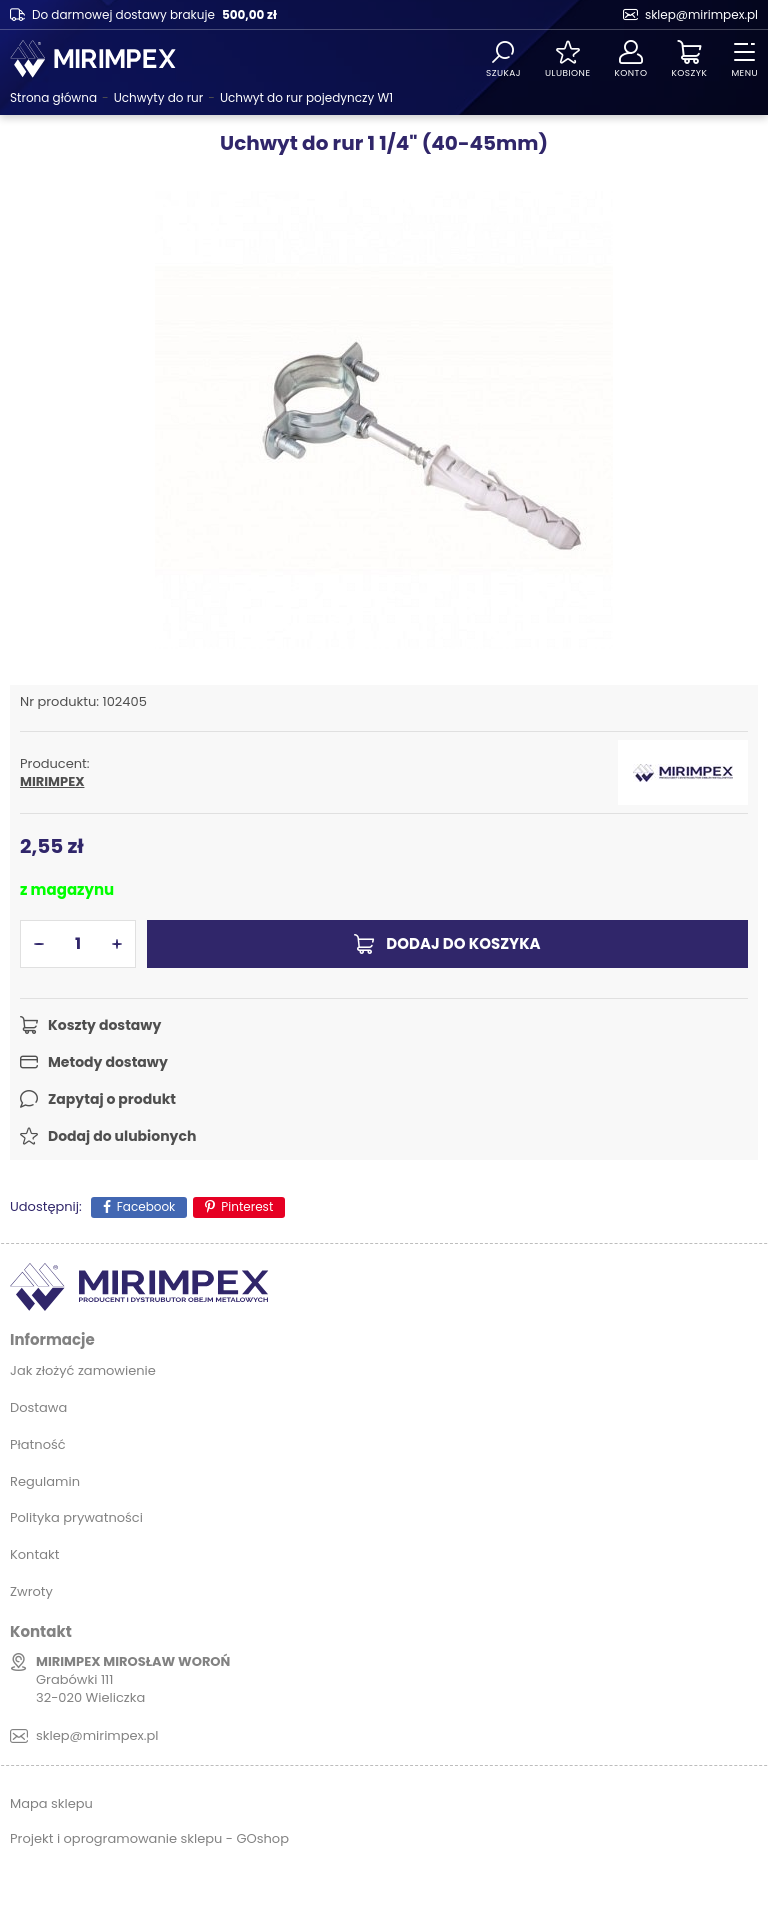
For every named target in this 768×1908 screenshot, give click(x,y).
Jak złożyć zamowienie (83, 1370)
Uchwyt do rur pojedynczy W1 (306, 97)
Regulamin (45, 1481)
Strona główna (53, 97)
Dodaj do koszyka (463, 943)
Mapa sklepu (51, 1803)
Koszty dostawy (104, 1025)
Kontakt (34, 1554)
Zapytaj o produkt (112, 1099)
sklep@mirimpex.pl (701, 14)
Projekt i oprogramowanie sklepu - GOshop (149, 1838)
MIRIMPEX (52, 782)
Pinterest (247, 1206)
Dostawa (38, 1407)
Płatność (38, 1444)
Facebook (146, 1206)
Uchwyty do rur (159, 97)
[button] (39, 944)
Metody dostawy (108, 1062)
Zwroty (31, 1591)
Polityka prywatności (76, 1517)
